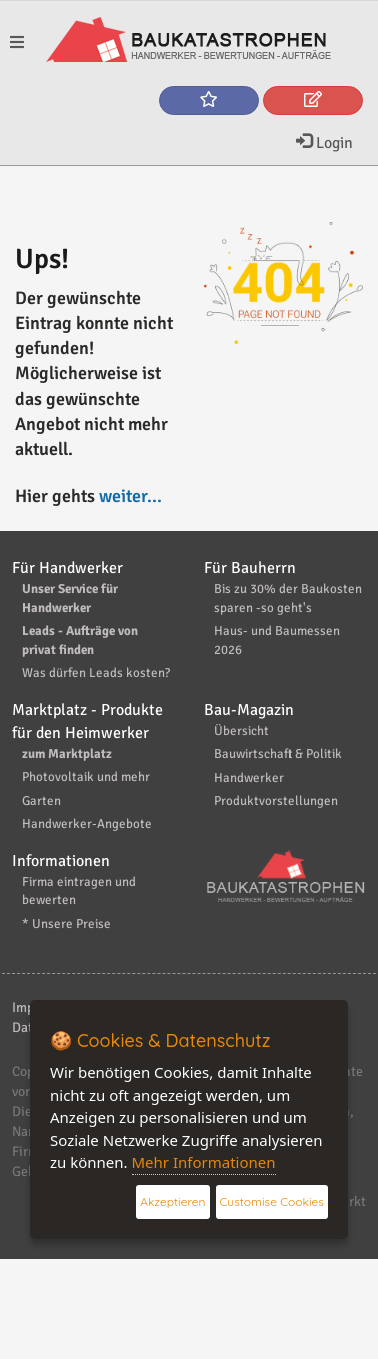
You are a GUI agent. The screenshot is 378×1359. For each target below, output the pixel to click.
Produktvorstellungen (276, 801)
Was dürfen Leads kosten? (96, 673)
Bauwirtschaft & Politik (278, 754)
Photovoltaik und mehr (86, 777)
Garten (41, 801)
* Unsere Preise (66, 924)
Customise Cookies (272, 1201)
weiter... (130, 496)
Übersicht (241, 731)
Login (324, 143)
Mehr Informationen (204, 1162)
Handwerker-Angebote (87, 824)
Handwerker (249, 778)
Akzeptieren (172, 1201)
